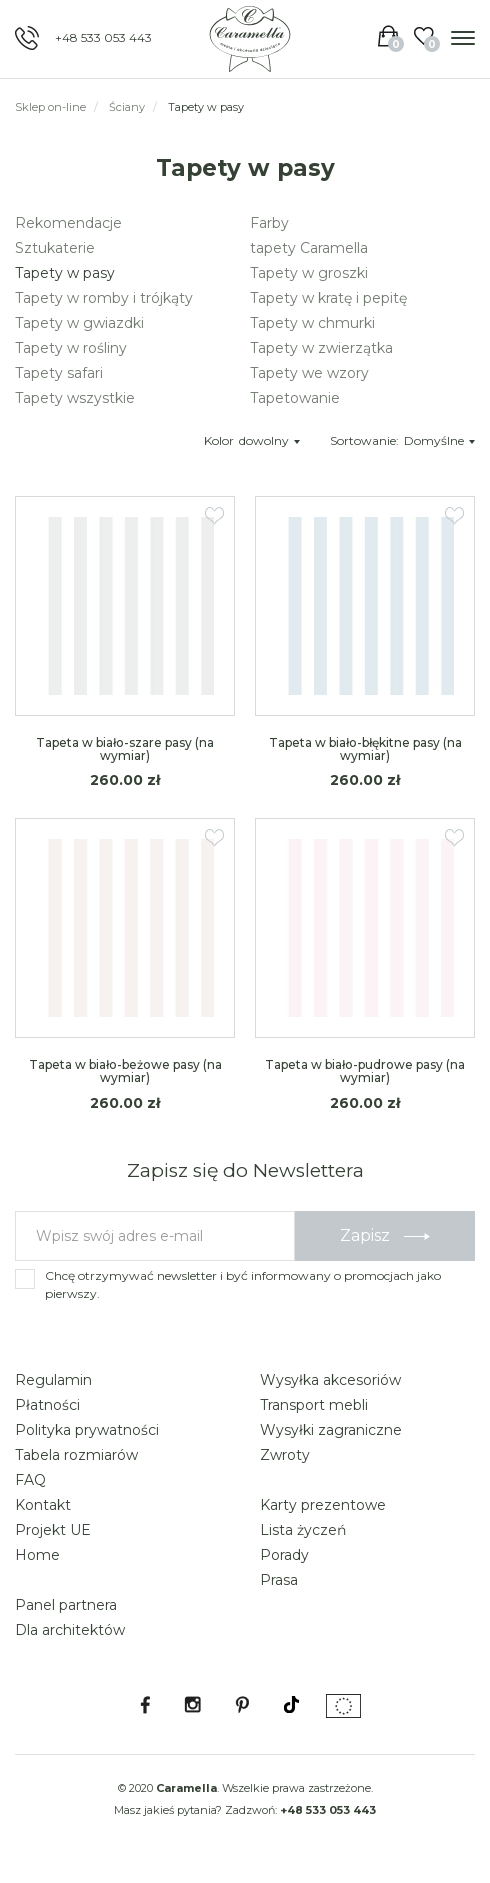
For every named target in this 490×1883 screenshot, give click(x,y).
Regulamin (53, 1380)
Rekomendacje (68, 223)
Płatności (47, 1405)
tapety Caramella (309, 248)
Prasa (279, 1580)
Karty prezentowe (323, 1505)
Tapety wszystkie (75, 398)
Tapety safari (59, 373)
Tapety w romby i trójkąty (104, 298)
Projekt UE (53, 1530)
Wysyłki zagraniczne (331, 1430)
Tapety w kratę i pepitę (328, 298)
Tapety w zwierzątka (321, 348)
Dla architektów (70, 1630)
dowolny (269, 440)
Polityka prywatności (87, 1430)
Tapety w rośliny (71, 348)
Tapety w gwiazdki (79, 323)
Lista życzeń (303, 1530)
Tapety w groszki (309, 273)
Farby (269, 223)
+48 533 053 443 (103, 37)
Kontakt (43, 1505)
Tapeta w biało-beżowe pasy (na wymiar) (125, 1071)
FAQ (30, 1480)
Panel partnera (66, 1605)
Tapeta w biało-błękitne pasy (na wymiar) (365, 749)
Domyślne (439, 440)
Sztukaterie (55, 248)
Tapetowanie (295, 398)
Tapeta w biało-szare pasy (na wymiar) (125, 749)
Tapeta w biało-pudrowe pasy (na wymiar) (365, 1071)
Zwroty (285, 1455)
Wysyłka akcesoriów (330, 1380)
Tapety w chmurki (312, 323)
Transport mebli (314, 1405)
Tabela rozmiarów (76, 1455)
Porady (284, 1555)
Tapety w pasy (65, 273)
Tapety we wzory (309, 373)
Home (37, 1555)
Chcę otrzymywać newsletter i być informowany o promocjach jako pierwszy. (243, 1284)
